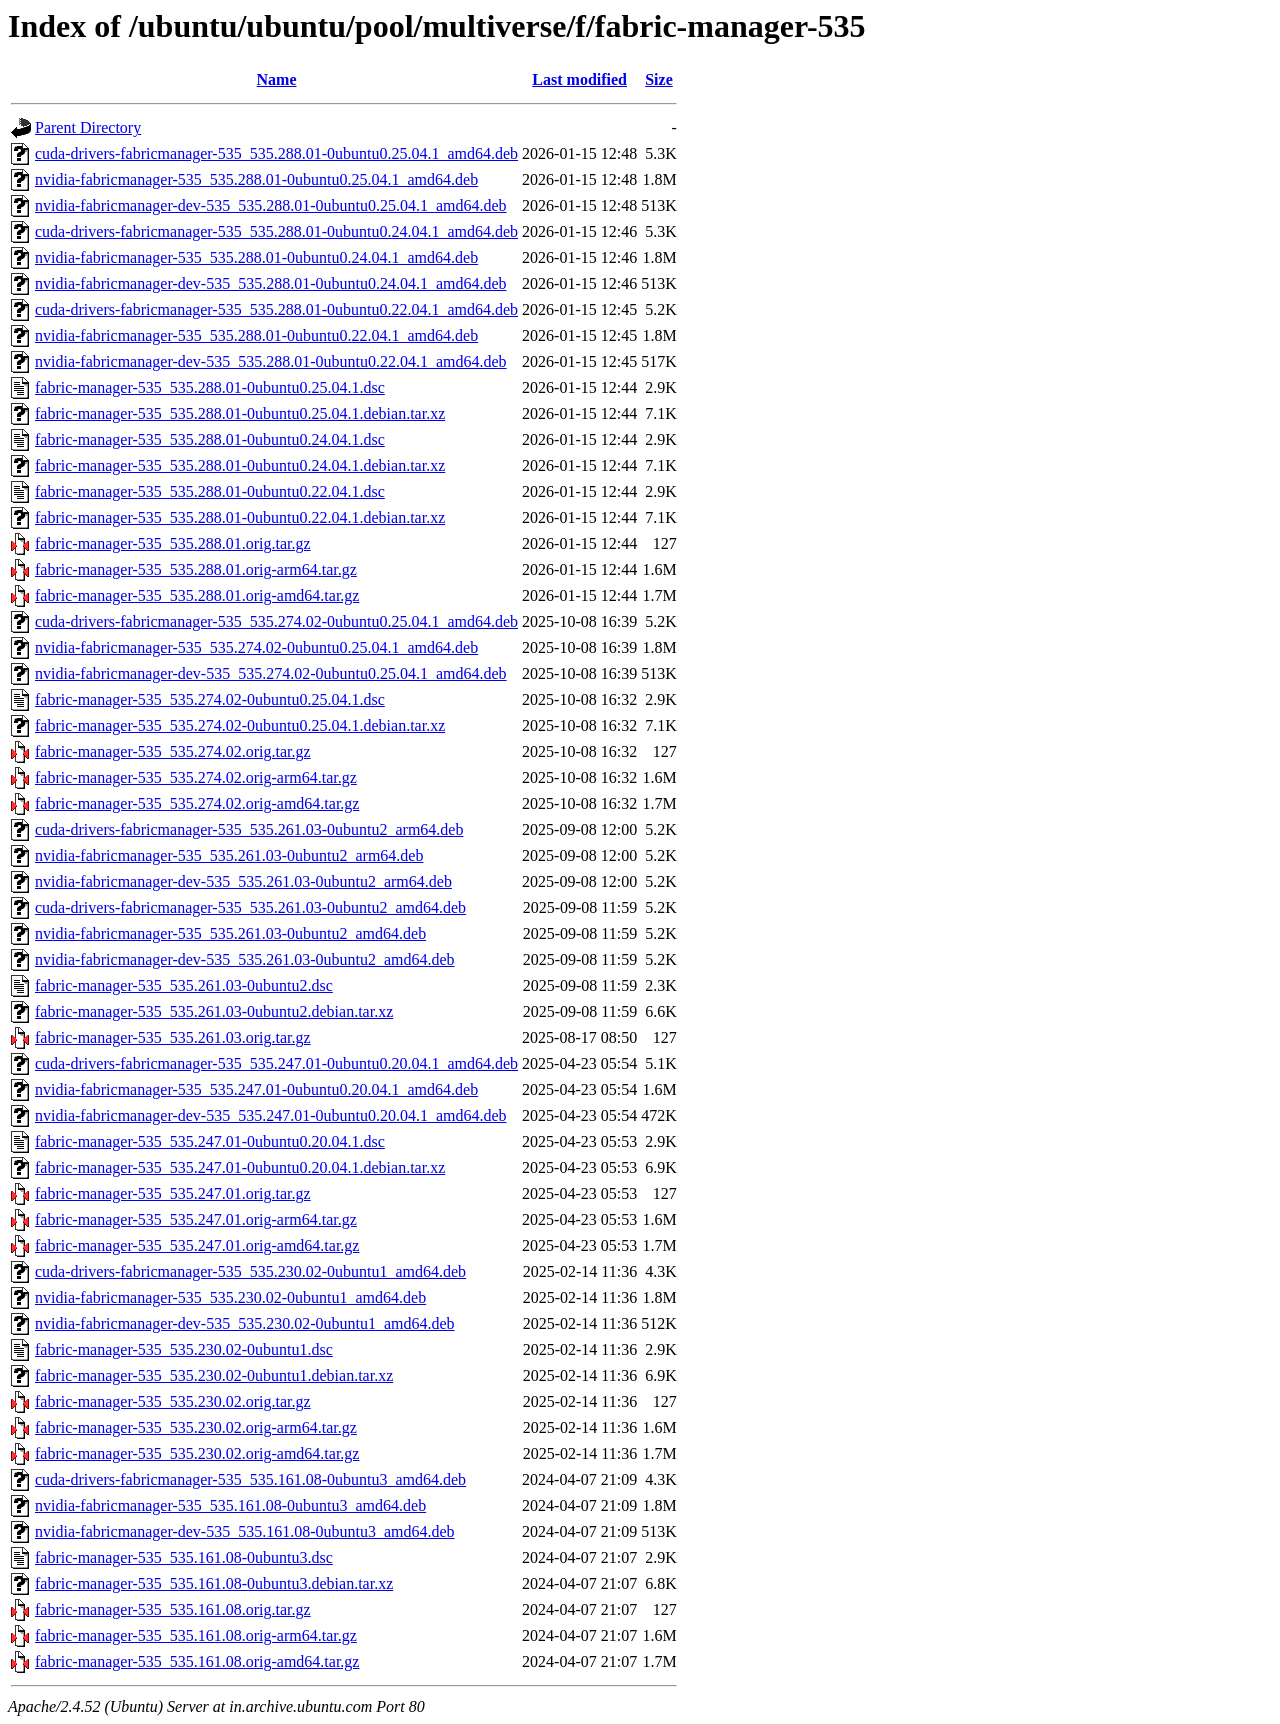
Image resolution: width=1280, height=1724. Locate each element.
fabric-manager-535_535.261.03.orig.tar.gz (173, 1037)
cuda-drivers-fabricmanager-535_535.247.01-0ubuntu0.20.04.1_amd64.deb (276, 1063)
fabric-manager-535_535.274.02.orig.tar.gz (173, 751)
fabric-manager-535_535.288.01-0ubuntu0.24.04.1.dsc (210, 439)
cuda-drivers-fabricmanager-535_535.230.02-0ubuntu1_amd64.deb (250, 1271)
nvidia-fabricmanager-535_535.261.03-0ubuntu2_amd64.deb (230, 933)
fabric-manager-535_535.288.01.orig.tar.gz (173, 543)
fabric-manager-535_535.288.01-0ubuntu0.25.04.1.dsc (210, 387)
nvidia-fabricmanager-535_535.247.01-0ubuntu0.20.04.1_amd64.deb (256, 1089)
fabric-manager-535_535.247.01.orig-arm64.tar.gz (196, 1219)
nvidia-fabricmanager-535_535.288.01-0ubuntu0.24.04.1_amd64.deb (256, 257)
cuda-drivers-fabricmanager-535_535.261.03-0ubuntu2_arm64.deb (249, 829)
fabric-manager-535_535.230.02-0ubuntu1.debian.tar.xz (214, 1375)
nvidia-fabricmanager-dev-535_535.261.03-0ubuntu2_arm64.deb (243, 881)
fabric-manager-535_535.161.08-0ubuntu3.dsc (184, 1557)
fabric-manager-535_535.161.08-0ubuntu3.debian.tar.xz (214, 1583)
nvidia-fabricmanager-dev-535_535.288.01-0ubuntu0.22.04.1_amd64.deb (271, 361)
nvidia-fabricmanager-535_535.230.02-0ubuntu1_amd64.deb (230, 1297)
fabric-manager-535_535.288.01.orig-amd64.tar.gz (197, 595)
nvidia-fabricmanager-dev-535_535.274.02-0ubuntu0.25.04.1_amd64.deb (271, 673)
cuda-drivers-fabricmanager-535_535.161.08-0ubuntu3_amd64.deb (250, 1479)
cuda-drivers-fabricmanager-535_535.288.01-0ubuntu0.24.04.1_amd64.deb (276, 231)
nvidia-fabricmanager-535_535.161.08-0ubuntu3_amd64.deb (230, 1505)
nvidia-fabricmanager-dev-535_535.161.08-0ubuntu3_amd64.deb (245, 1531)
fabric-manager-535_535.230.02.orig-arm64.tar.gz (196, 1427)
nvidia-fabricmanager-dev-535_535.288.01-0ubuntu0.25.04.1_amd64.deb (271, 205)
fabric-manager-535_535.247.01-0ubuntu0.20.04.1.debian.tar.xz (240, 1167)
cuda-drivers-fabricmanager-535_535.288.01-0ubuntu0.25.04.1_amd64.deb (276, 153)
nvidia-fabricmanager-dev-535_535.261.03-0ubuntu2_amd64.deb (245, 959)
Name (277, 79)
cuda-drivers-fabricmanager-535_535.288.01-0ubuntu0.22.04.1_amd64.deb (276, 309)
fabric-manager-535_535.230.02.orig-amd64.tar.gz (197, 1453)
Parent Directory (88, 127)
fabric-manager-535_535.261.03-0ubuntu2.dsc (184, 985)
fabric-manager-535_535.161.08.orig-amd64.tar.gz (197, 1661)
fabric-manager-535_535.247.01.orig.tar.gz (173, 1193)
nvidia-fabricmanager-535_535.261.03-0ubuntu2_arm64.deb (229, 855)
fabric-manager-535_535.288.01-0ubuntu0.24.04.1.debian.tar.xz (240, 465)
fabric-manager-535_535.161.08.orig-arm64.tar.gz (196, 1635)
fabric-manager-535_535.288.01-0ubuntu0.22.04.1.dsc (210, 491)
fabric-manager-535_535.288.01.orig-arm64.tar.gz (196, 569)
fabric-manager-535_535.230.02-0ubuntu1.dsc (184, 1349)
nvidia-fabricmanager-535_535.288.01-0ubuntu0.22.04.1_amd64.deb (256, 335)
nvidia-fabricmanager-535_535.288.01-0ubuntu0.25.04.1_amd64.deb (256, 179)
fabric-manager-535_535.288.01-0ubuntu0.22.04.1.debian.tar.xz (240, 517)
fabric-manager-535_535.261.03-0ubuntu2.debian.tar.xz (214, 1011)
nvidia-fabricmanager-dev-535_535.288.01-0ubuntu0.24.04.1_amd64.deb (271, 283)
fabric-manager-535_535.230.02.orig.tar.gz (173, 1401)
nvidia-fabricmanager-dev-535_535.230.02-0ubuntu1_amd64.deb (245, 1323)
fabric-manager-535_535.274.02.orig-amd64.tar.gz (197, 803)
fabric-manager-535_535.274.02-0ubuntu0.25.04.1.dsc (210, 699)
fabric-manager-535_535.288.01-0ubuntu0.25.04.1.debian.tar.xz (240, 413)
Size (659, 79)
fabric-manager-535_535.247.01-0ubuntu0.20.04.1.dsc (210, 1141)
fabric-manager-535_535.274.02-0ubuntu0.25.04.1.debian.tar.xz (240, 725)
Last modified (579, 79)
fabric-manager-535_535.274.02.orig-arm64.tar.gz (196, 777)
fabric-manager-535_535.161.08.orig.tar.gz (173, 1609)
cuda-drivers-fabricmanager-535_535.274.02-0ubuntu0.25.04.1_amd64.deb (276, 621)
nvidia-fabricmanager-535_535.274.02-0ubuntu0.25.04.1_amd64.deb (256, 647)
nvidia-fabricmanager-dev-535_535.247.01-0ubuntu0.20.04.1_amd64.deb (271, 1115)
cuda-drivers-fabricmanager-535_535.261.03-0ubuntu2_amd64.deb (250, 907)
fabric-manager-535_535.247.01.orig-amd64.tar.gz (197, 1245)
